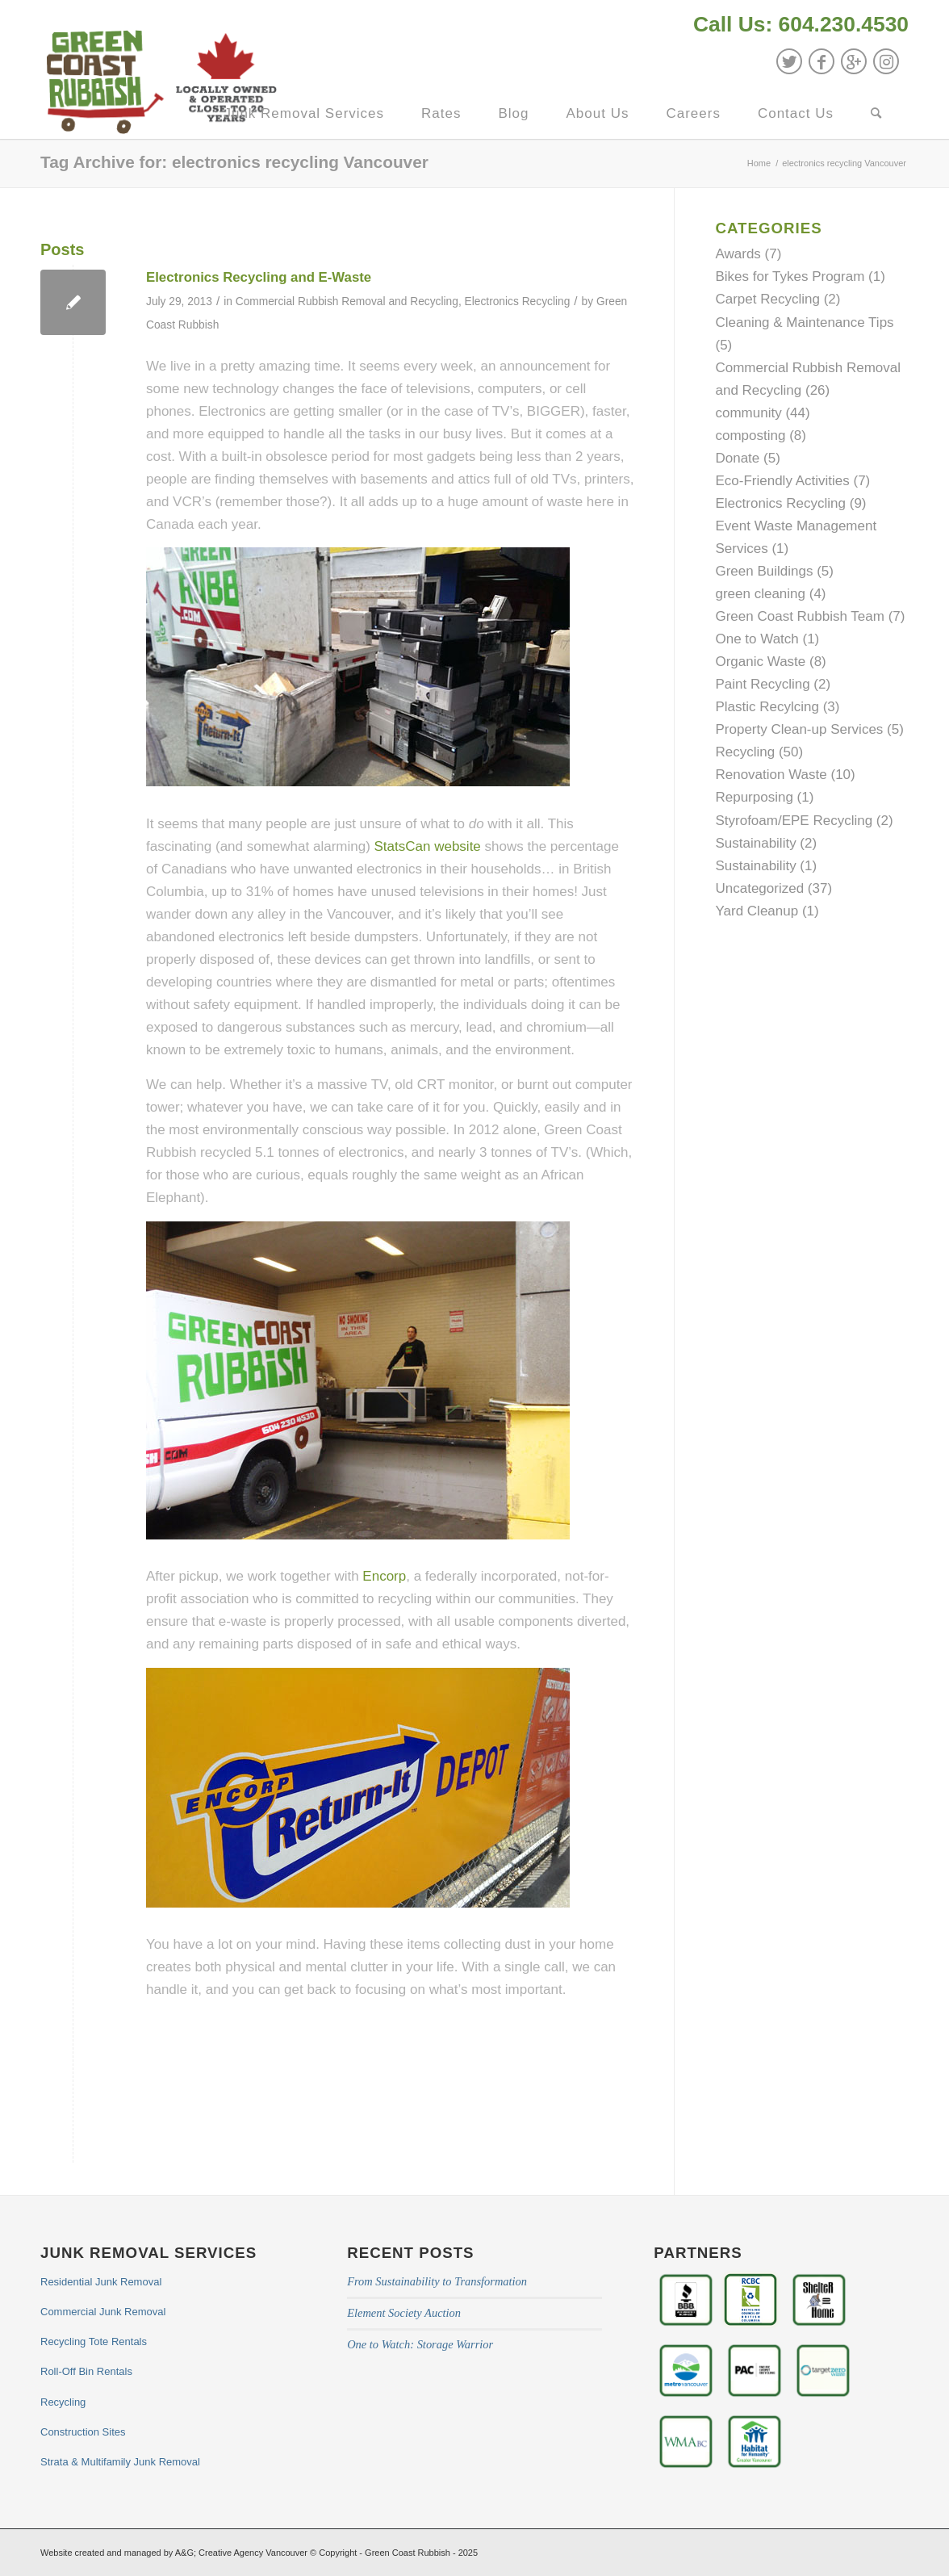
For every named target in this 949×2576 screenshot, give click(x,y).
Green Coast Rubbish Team (799, 616)
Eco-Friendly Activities (782, 480)
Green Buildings (764, 571)
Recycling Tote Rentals (93, 2341)
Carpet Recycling (767, 299)
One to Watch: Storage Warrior (420, 2344)
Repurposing (753, 797)
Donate (737, 458)
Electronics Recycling (518, 301)
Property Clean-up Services (799, 729)
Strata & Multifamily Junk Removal (120, 2462)
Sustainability (755, 843)
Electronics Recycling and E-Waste (258, 277)
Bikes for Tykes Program (789, 276)
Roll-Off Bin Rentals (86, 2371)
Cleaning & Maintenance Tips (804, 322)
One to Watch (756, 639)
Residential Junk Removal (100, 2282)
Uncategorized (759, 888)
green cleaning (760, 593)
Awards (737, 254)
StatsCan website (427, 846)
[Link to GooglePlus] (854, 61)
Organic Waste (760, 661)
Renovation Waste (770, 774)
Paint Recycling (762, 684)
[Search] (876, 114)
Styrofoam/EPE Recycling (793, 820)
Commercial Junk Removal (102, 2312)
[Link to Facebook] (821, 61)
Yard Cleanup (756, 911)
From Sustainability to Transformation (437, 2281)
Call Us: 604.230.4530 (801, 24)
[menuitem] (797, 26)
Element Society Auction (404, 2312)
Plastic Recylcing (767, 706)
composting (750, 435)
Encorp (384, 1576)
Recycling (745, 752)
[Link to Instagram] (886, 61)
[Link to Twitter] (789, 61)
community (748, 413)
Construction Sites (83, 2432)
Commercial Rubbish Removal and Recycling (347, 301)
